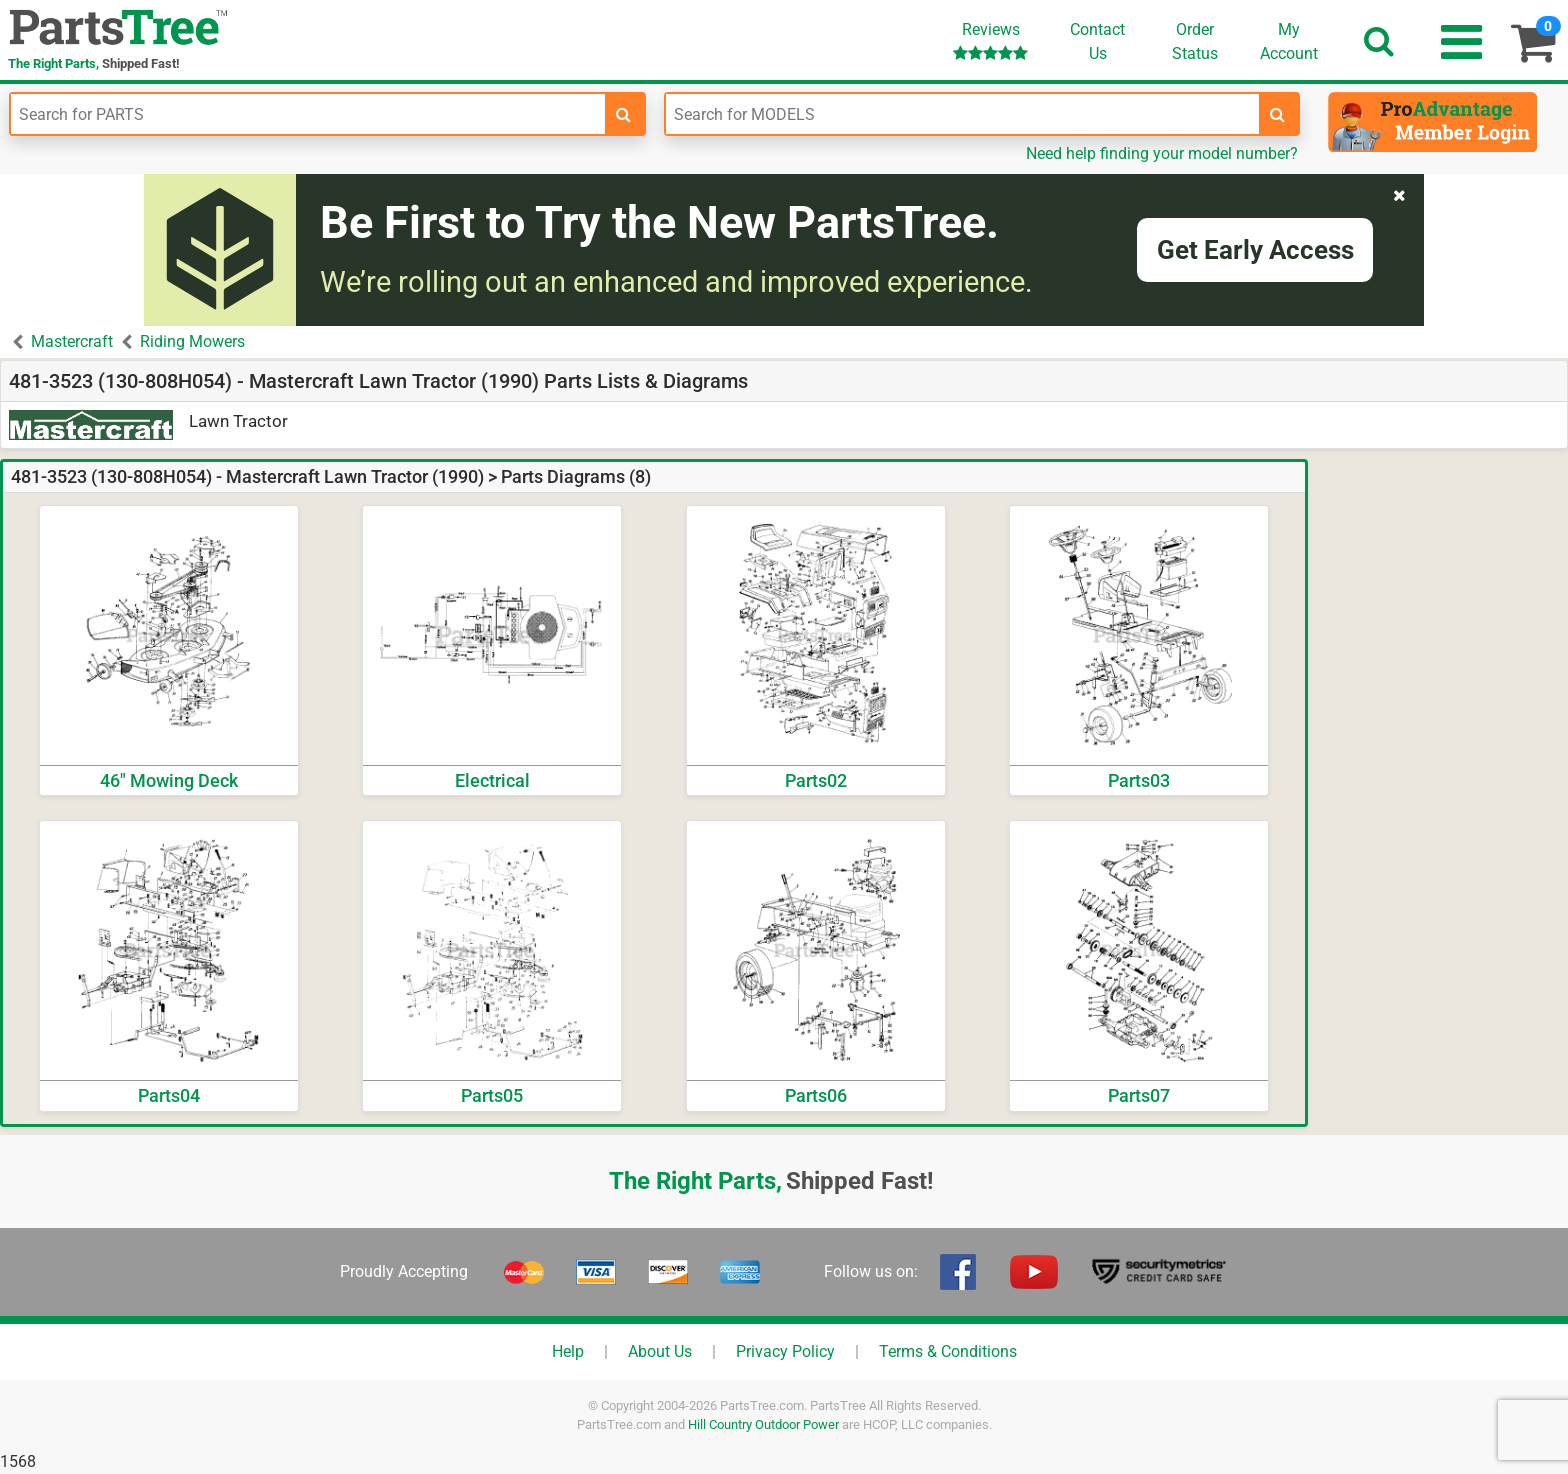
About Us (660, 1351)
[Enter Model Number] (963, 114)
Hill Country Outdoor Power (763, 1424)
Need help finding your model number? (1162, 153)
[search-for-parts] (624, 114)
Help (568, 1351)
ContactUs (1097, 41)
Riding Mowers (192, 341)
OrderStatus (1195, 41)
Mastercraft (72, 341)
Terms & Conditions (948, 1351)
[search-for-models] (1278, 114)
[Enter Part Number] (308, 114)
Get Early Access (1255, 250)
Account (1289, 41)
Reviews (990, 40)
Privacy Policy (785, 1351)
